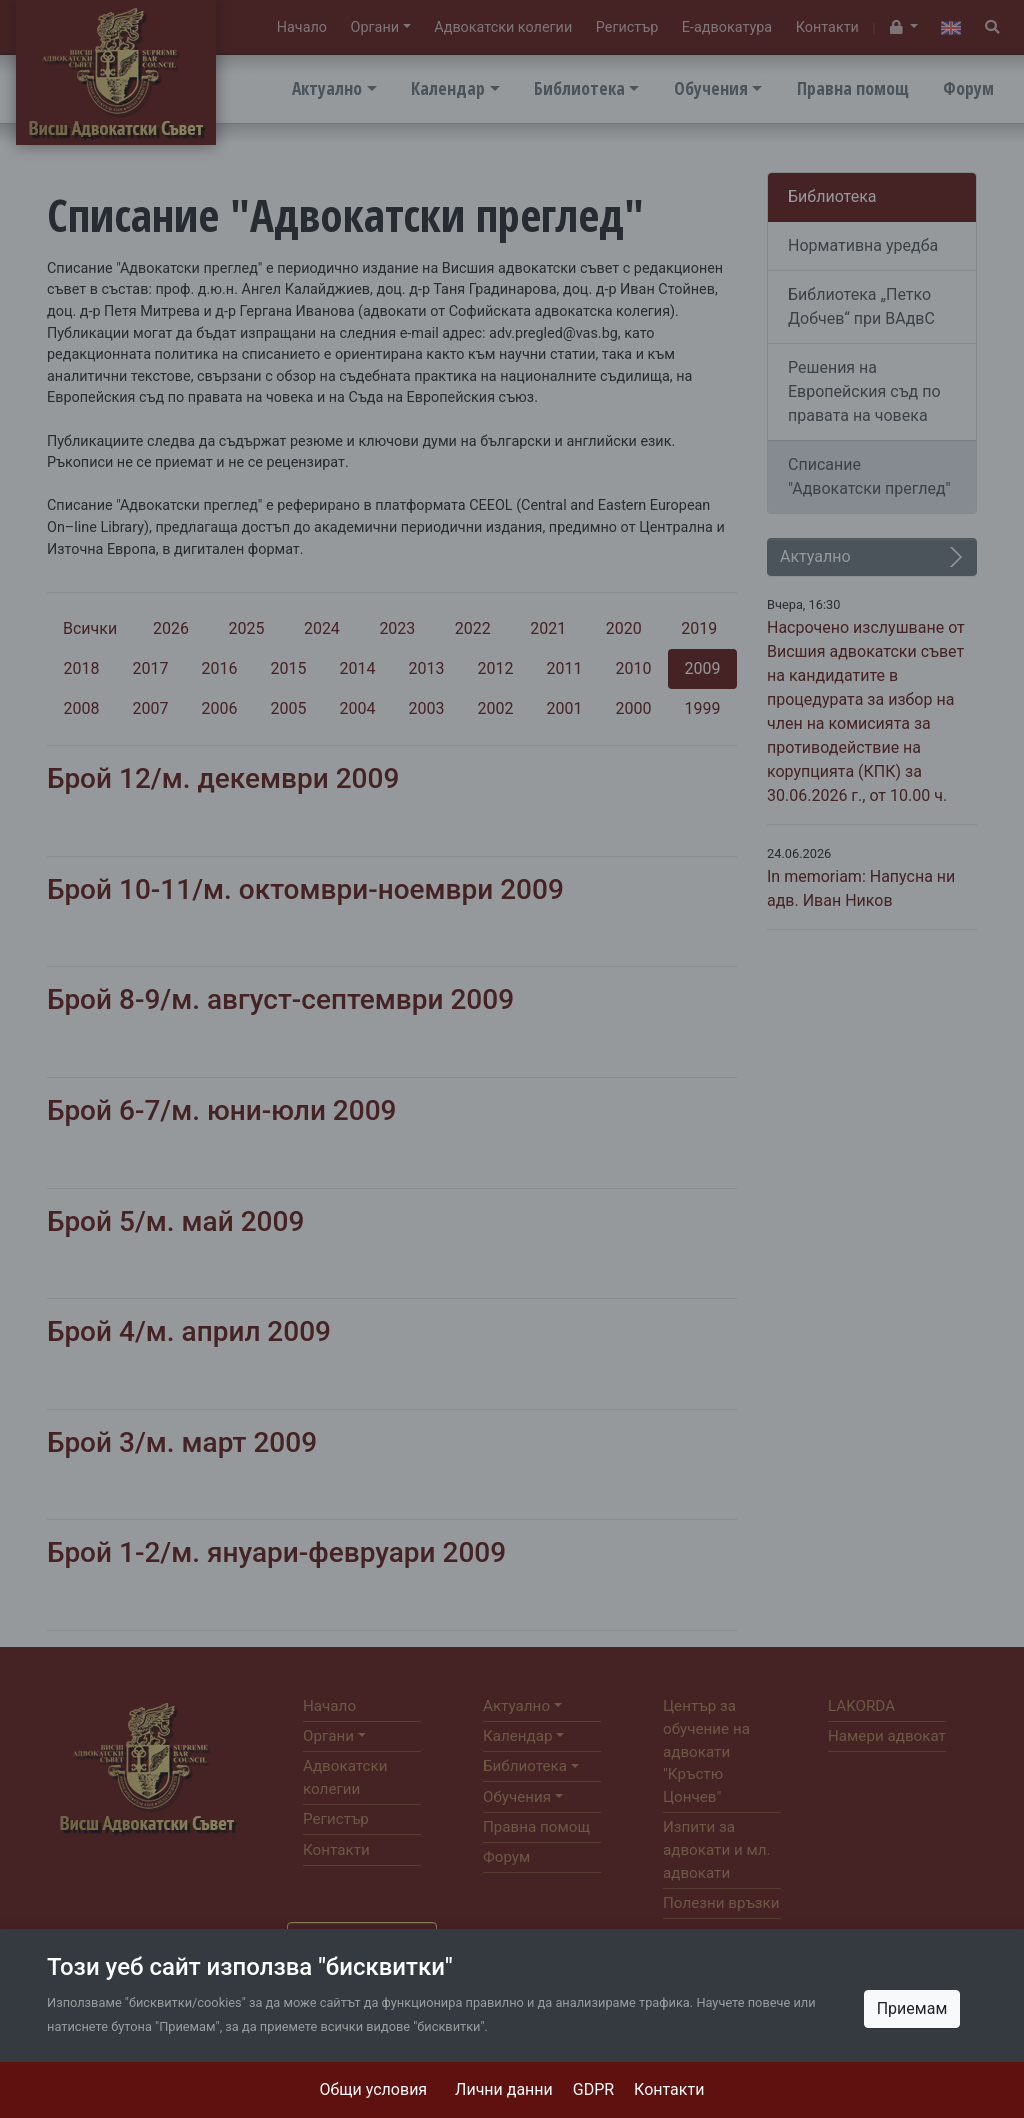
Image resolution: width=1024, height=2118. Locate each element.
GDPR (593, 2089)
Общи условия (374, 2089)
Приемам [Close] (912, 2008)
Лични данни (504, 2089)
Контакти (669, 2089)
